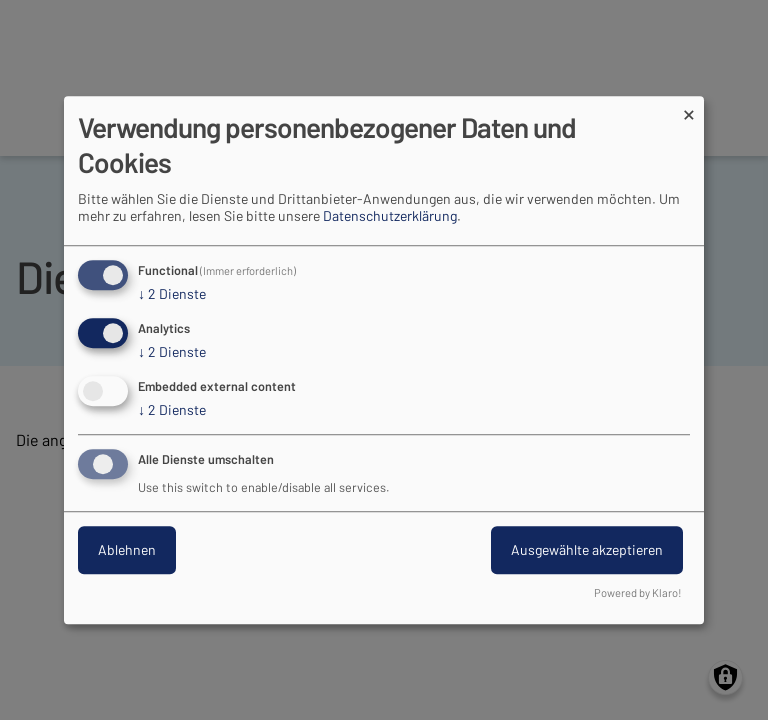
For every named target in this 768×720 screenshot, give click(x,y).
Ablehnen (127, 549)
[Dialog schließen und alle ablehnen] (689, 108)
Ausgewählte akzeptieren (587, 549)
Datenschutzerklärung (390, 216)
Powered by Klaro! (638, 592)
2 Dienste (172, 295)
